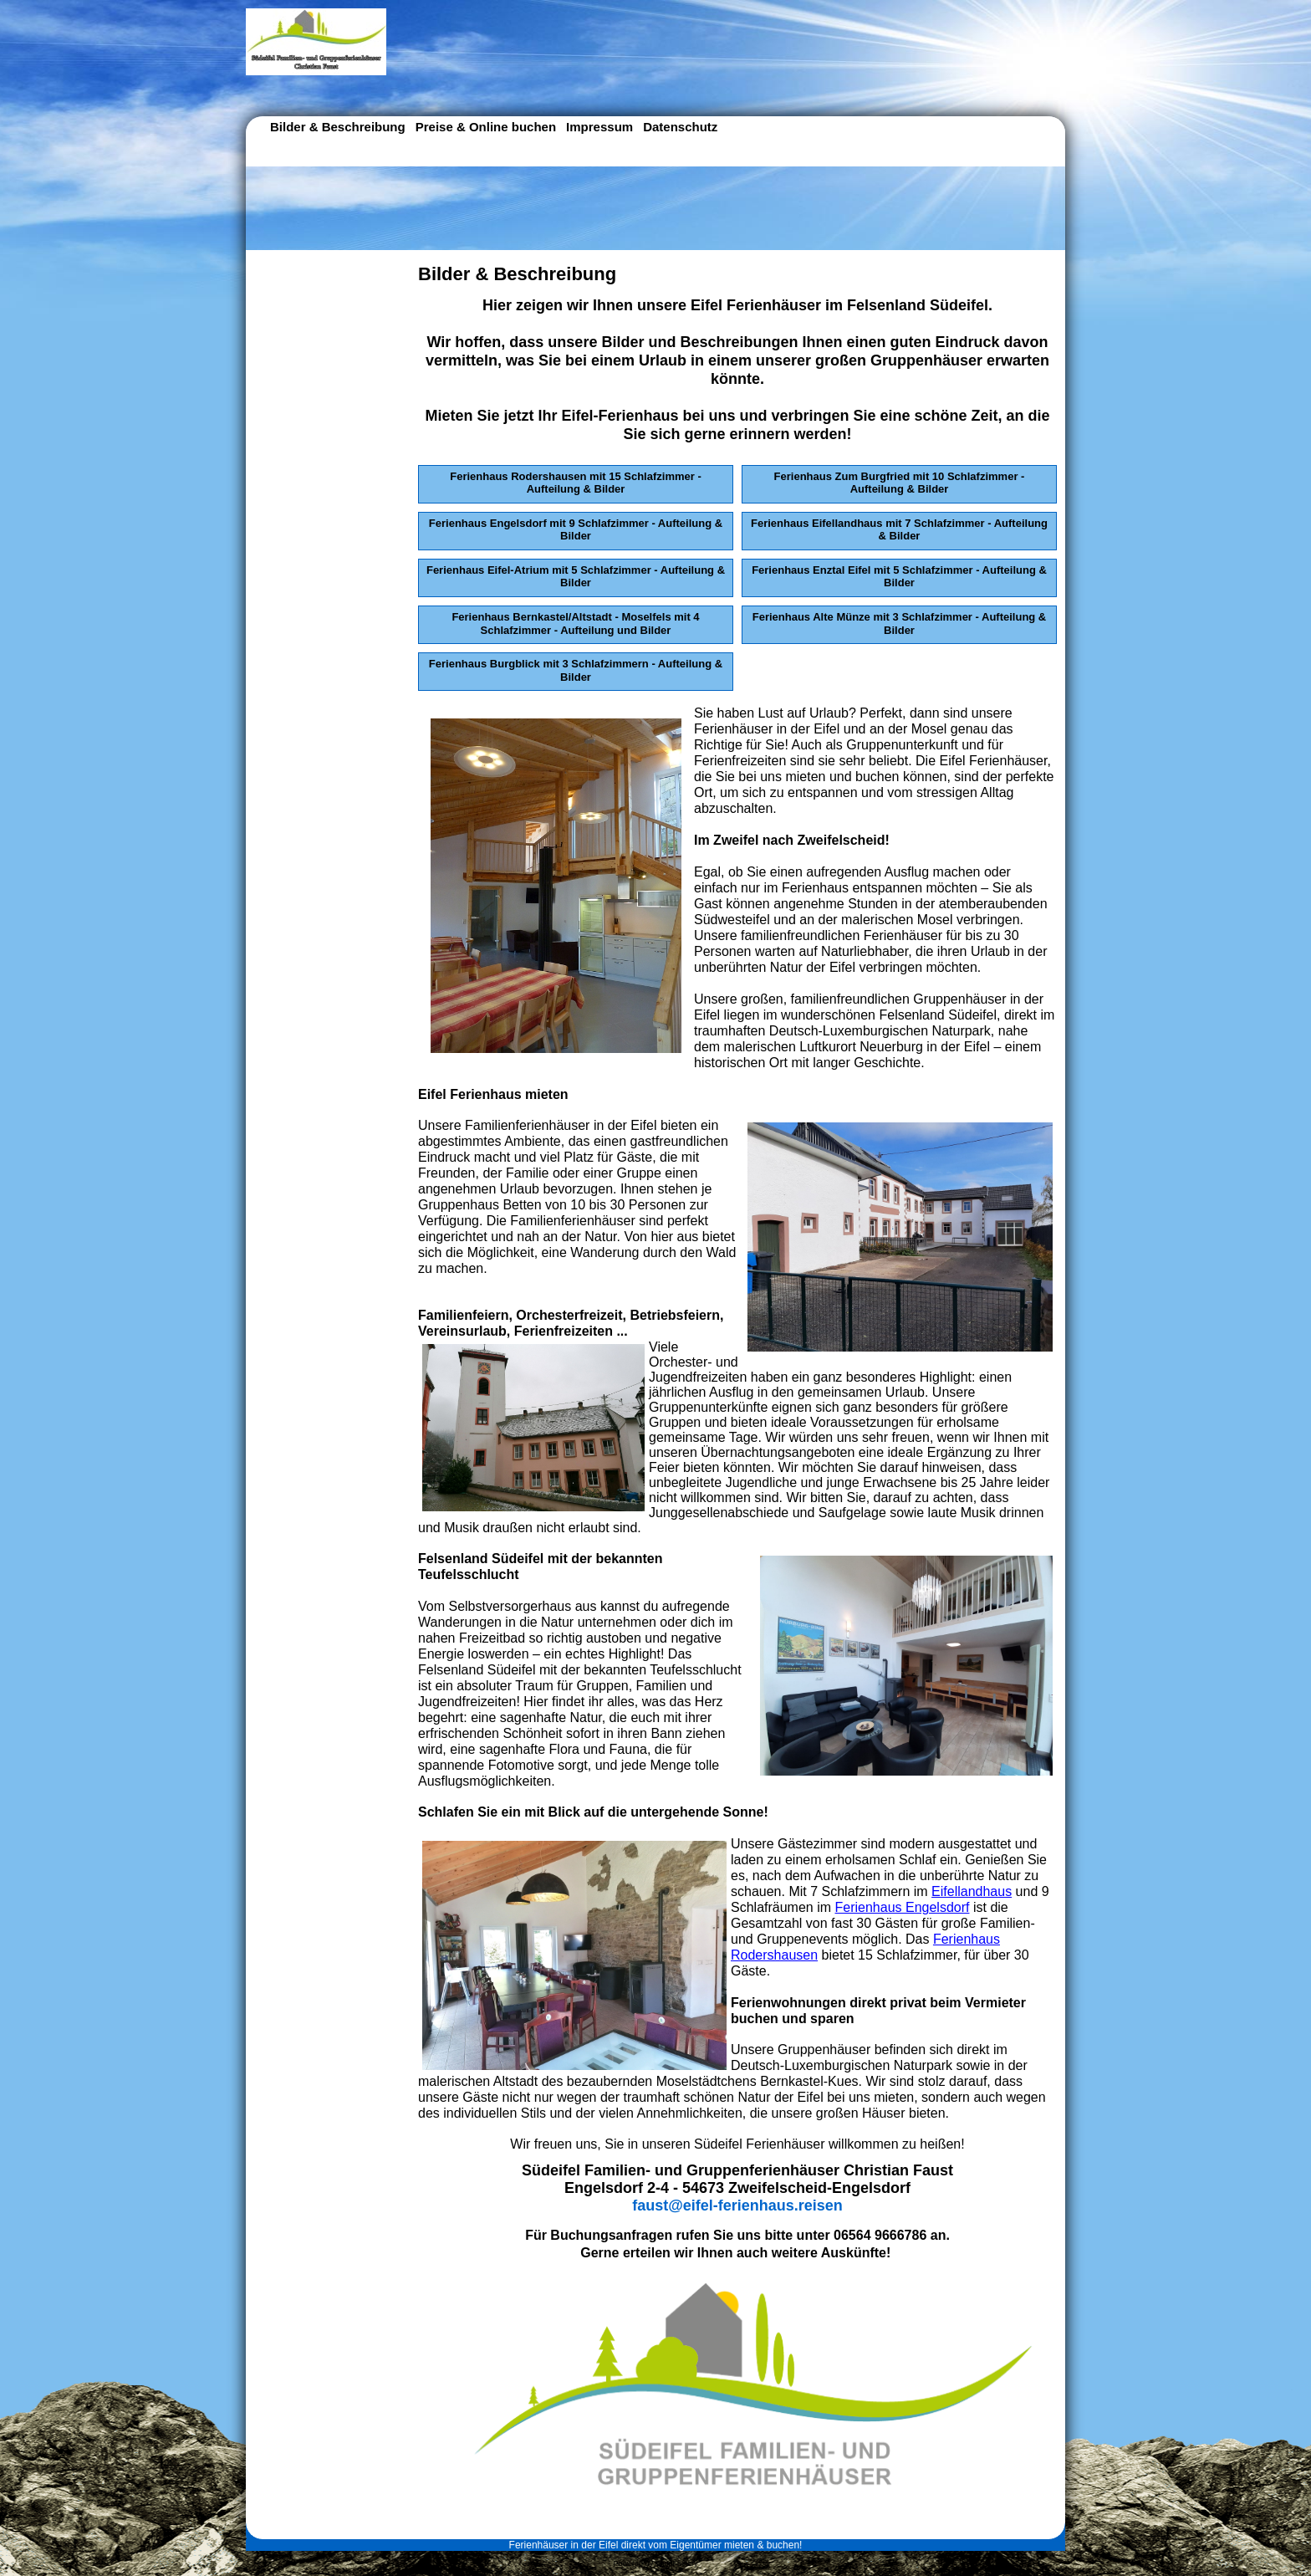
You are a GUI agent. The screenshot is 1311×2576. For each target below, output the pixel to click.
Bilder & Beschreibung (338, 127)
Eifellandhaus (971, 1891)
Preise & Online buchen (486, 127)
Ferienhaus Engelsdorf (902, 1907)
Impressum (599, 127)
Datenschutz (680, 127)
